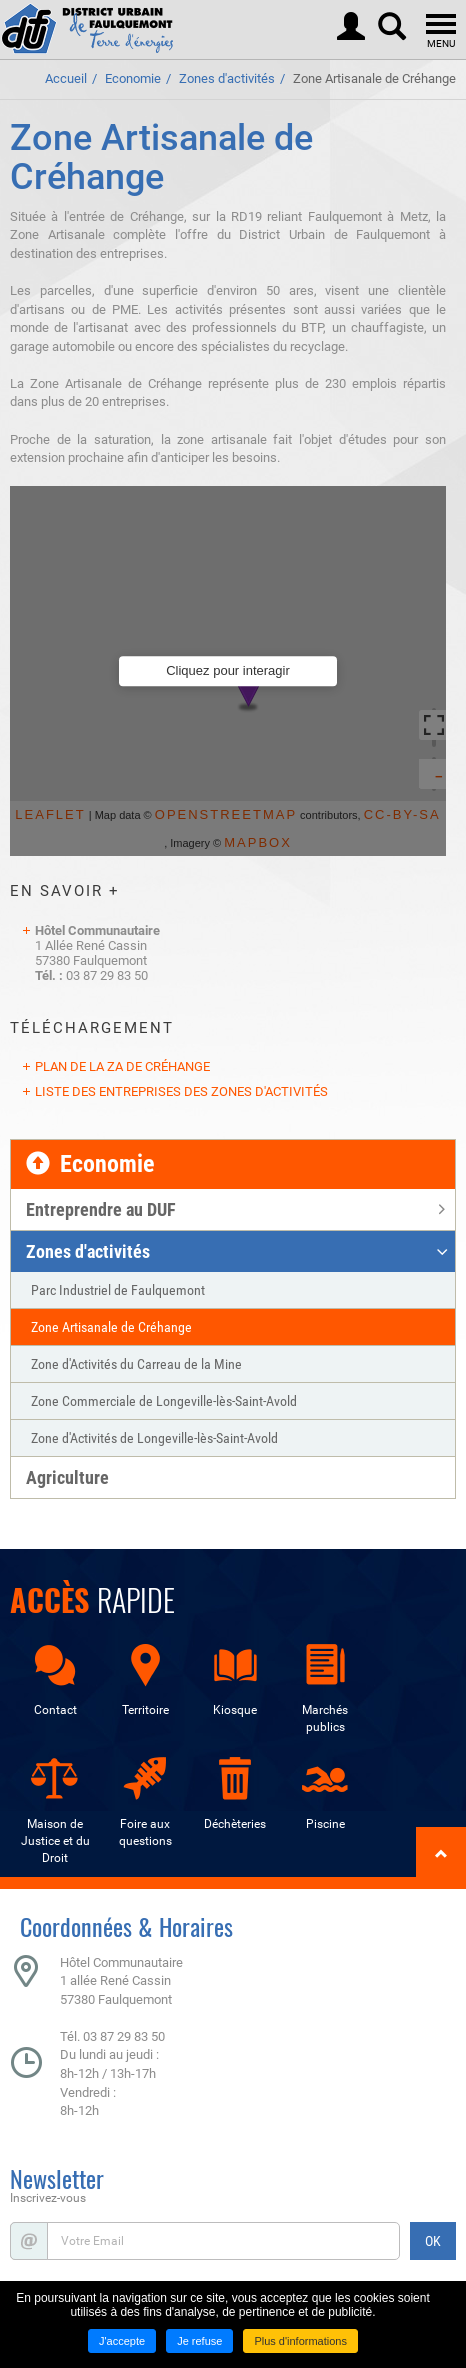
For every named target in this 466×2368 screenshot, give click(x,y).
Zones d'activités (227, 78)
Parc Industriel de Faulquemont (118, 1290)
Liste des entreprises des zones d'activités (181, 1091)
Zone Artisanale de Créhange (374, 78)
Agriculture (67, 1477)
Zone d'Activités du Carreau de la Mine (136, 1364)
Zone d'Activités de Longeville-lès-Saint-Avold (154, 1438)
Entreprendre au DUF (101, 1209)
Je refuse (199, 2341)
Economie (133, 78)
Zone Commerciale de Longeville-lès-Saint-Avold (164, 1401)
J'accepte (122, 2341)
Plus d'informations (300, 2341)
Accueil (66, 78)
